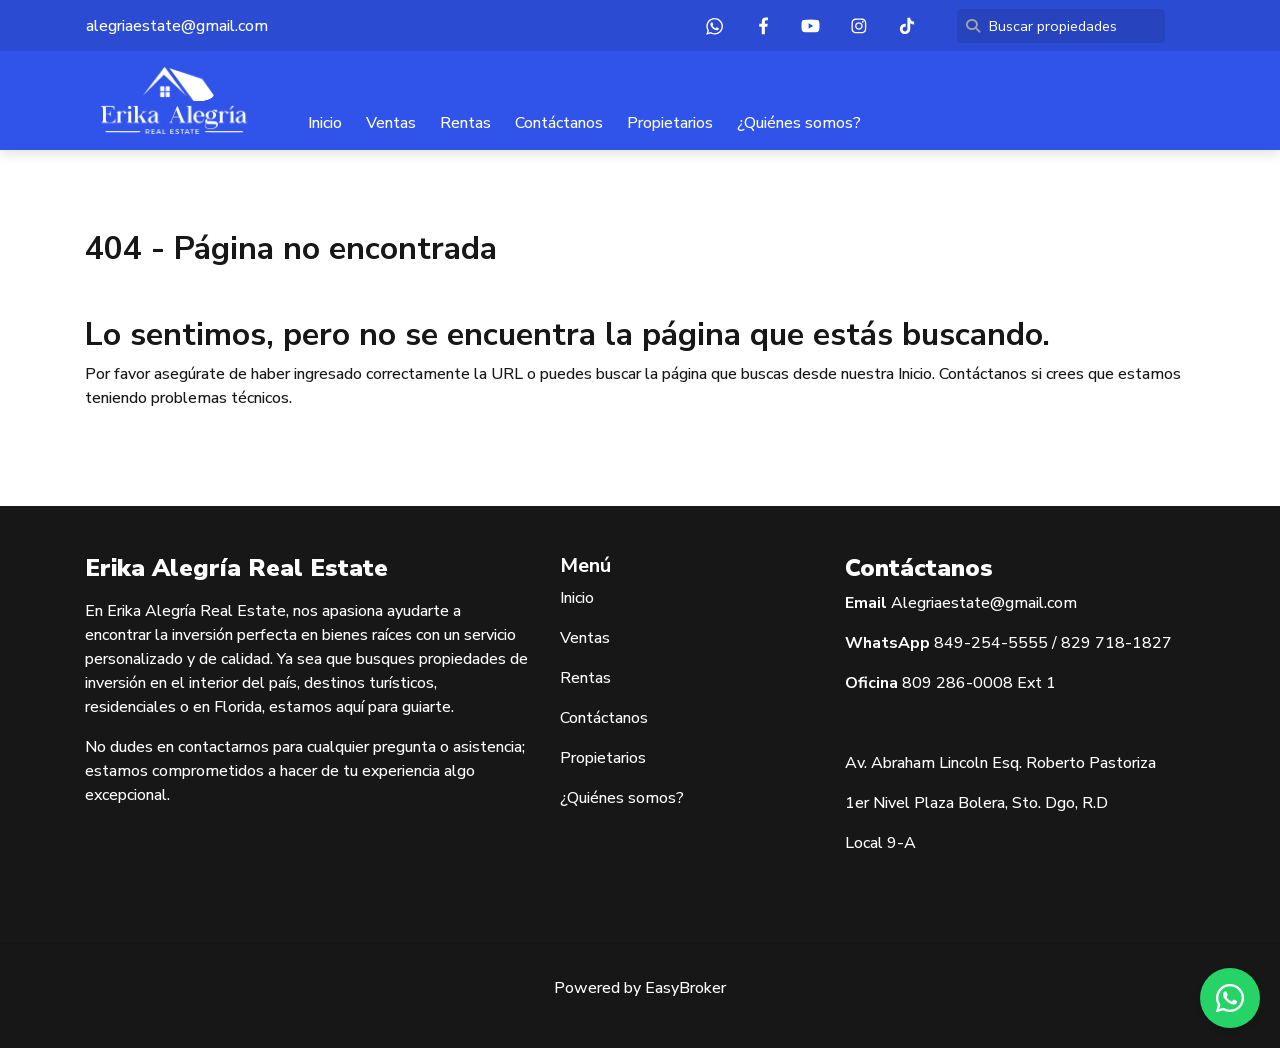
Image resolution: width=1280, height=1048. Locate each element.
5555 (1028, 643)
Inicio (325, 123)
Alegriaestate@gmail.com (984, 603)
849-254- (971, 643)
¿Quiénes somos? (799, 123)
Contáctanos (559, 123)
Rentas (465, 123)
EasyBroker (685, 988)
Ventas (391, 123)
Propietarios (670, 123)
